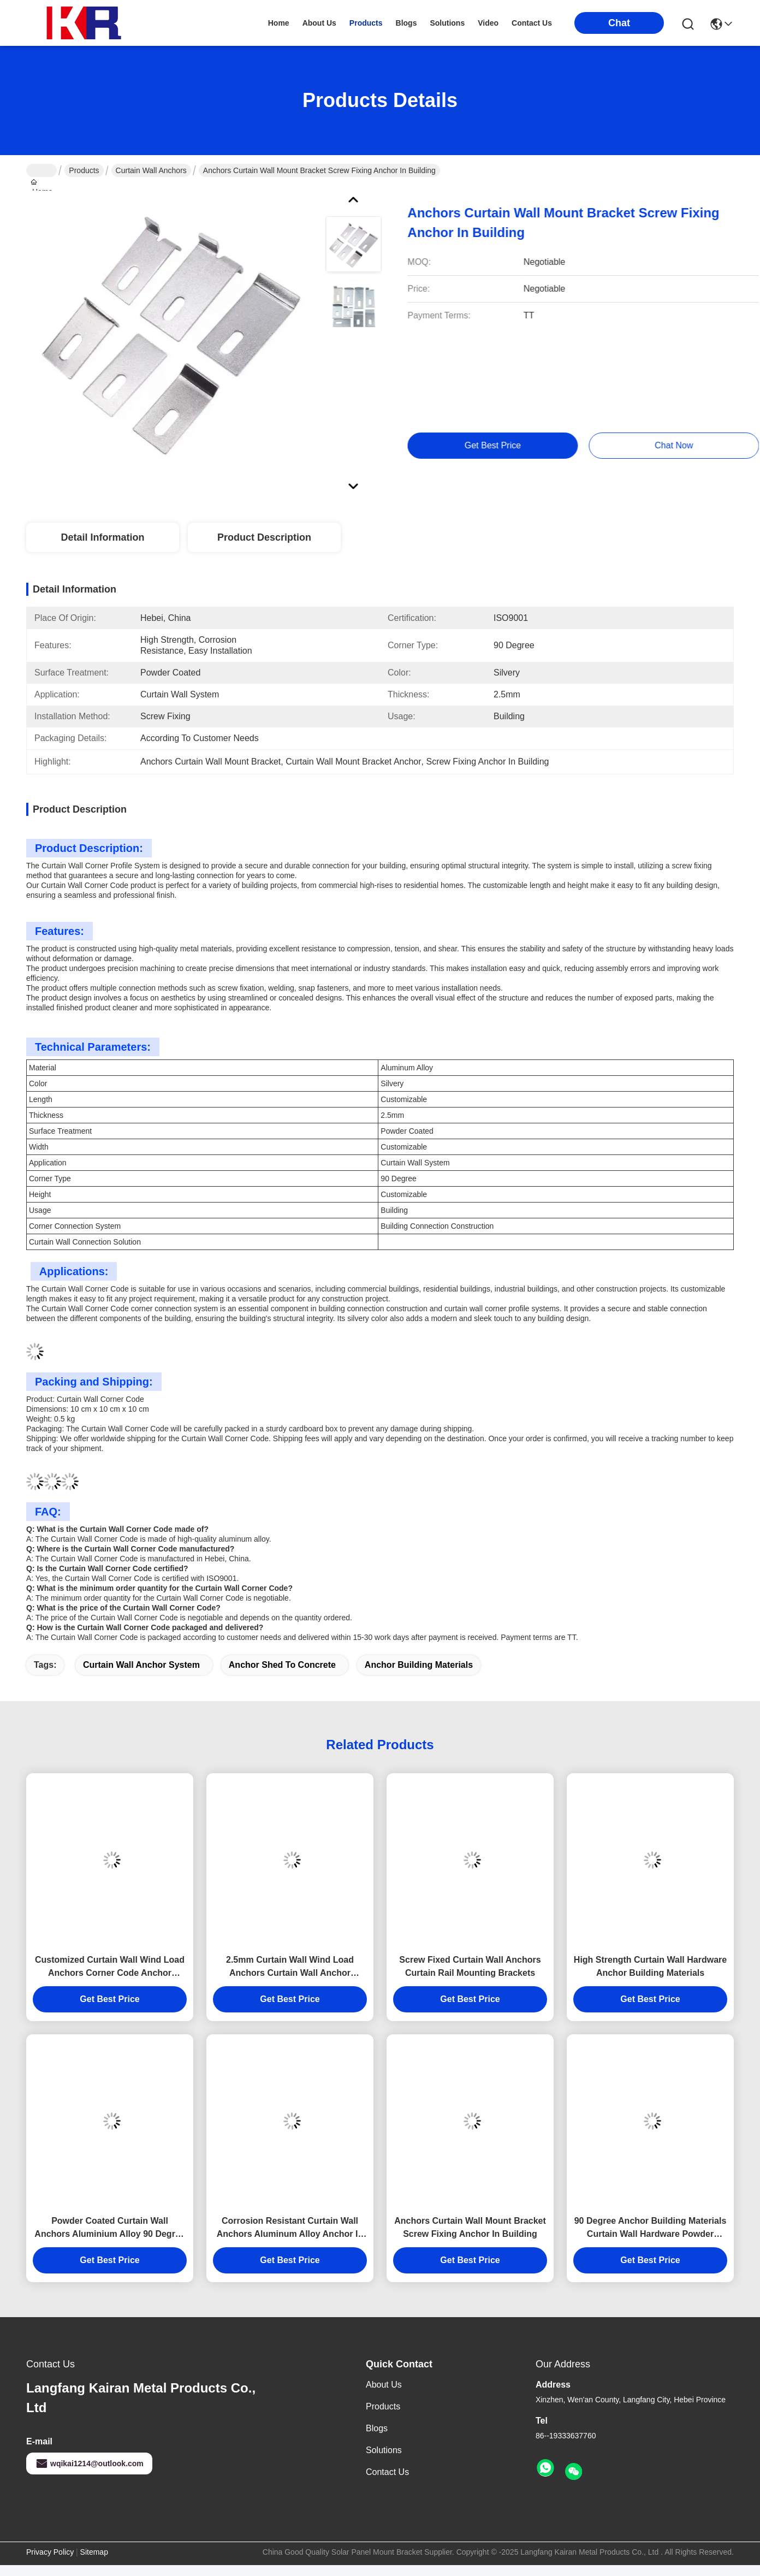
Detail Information (102, 537)
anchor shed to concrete (282, 1664)
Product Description (264, 537)
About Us (384, 2384)
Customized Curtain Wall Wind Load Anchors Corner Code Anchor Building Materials (110, 1967)
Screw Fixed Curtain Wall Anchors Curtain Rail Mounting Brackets (470, 1966)
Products (84, 170)
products (366, 23)
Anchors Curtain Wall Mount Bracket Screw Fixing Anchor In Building (470, 2227)
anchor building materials (419, 1664)
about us (319, 23)
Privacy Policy (50, 2552)
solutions (447, 23)
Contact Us (387, 2472)
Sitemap (94, 2552)
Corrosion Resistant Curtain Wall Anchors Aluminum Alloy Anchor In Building (290, 2228)
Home (278, 23)
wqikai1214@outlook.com (89, 2463)
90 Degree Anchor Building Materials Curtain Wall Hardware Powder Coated (650, 2228)
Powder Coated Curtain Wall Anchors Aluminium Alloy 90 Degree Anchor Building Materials (109, 2228)
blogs (406, 23)
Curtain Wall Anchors (151, 170)
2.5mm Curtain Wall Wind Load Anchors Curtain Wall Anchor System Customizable (290, 1967)
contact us (532, 23)
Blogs (377, 2428)
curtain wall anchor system (141, 1664)
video (488, 23)
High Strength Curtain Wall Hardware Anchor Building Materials (650, 1966)
